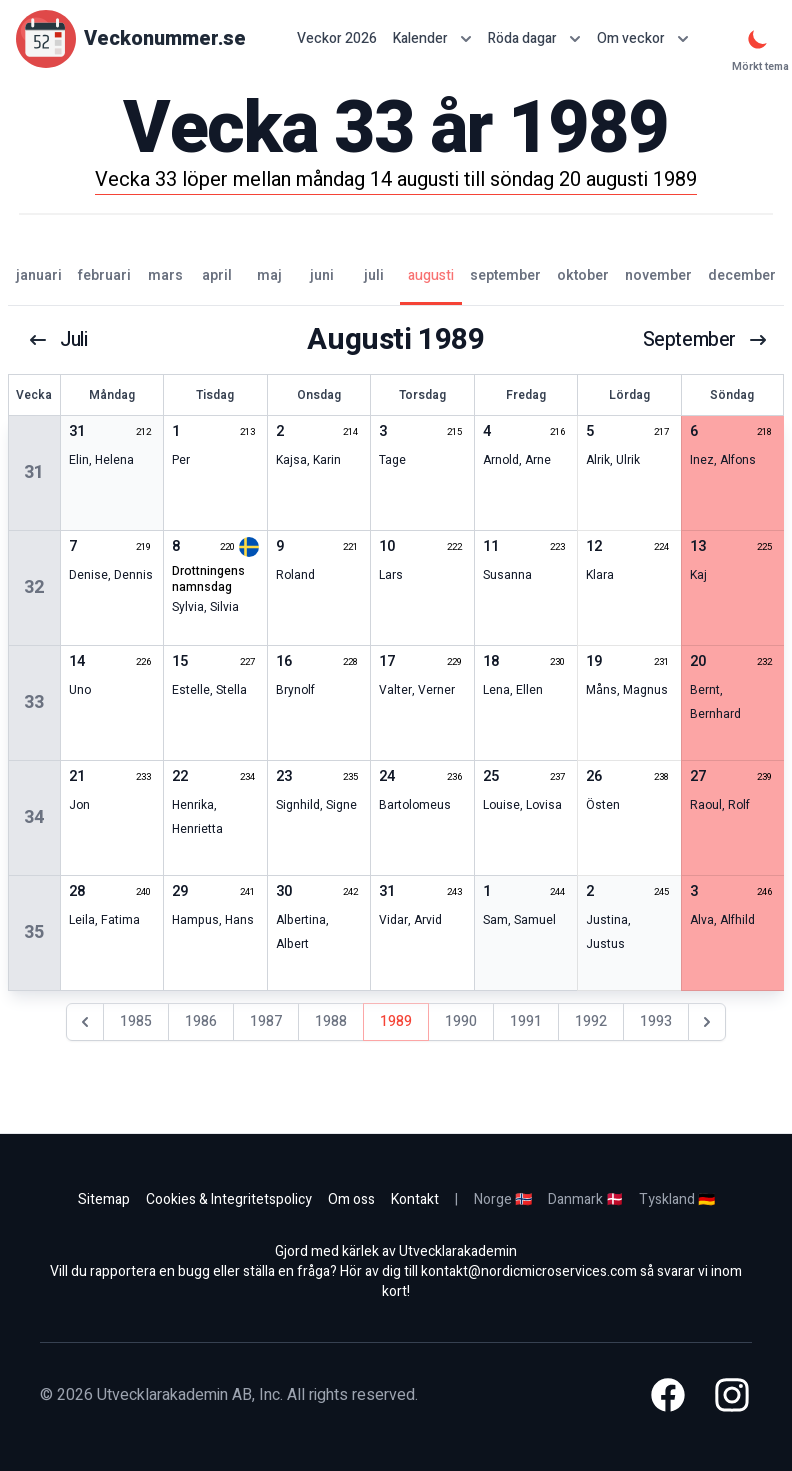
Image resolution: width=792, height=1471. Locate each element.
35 (34, 932)
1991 (526, 1021)
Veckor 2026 (337, 39)
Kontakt (415, 1199)
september (704, 340)
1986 (201, 1021)
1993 (656, 1021)
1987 (266, 1021)
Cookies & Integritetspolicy (229, 1199)
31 (34, 472)
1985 (136, 1021)
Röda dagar (534, 38)
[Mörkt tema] (758, 39)
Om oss (351, 1199)
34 (34, 817)
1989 (396, 1021)
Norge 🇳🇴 (503, 1199)
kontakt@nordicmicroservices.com (529, 1271)
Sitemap (104, 1199)
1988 (331, 1021)
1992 (591, 1021)
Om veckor (643, 38)
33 (34, 702)
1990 (461, 1021)
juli (59, 340)
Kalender (432, 38)
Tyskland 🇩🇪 (677, 1199)
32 (34, 587)
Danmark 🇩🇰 (585, 1199)
